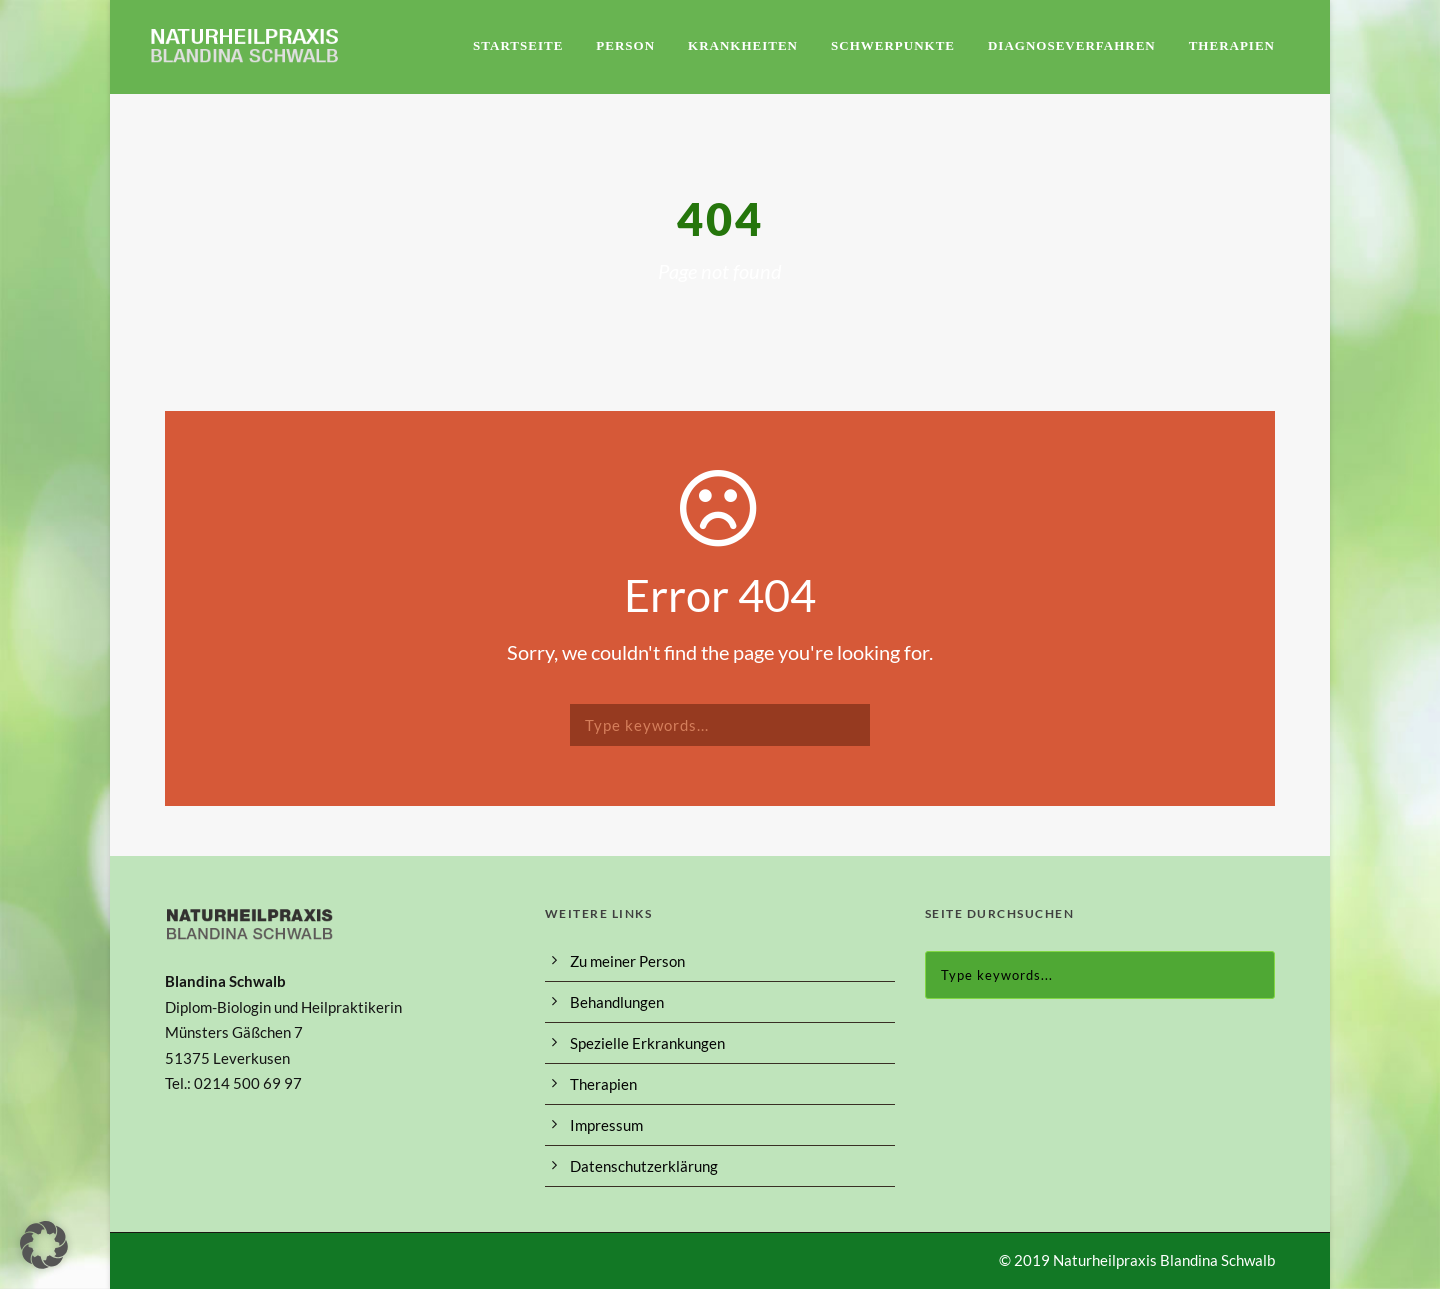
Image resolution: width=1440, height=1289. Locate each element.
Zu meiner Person (627, 961)
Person (625, 45)
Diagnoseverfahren (1072, 45)
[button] (44, 1245)
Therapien (1232, 45)
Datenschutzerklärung (644, 1166)
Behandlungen (617, 1002)
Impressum (606, 1125)
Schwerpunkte (893, 45)
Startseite (518, 45)
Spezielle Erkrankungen (647, 1043)
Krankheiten (743, 45)
